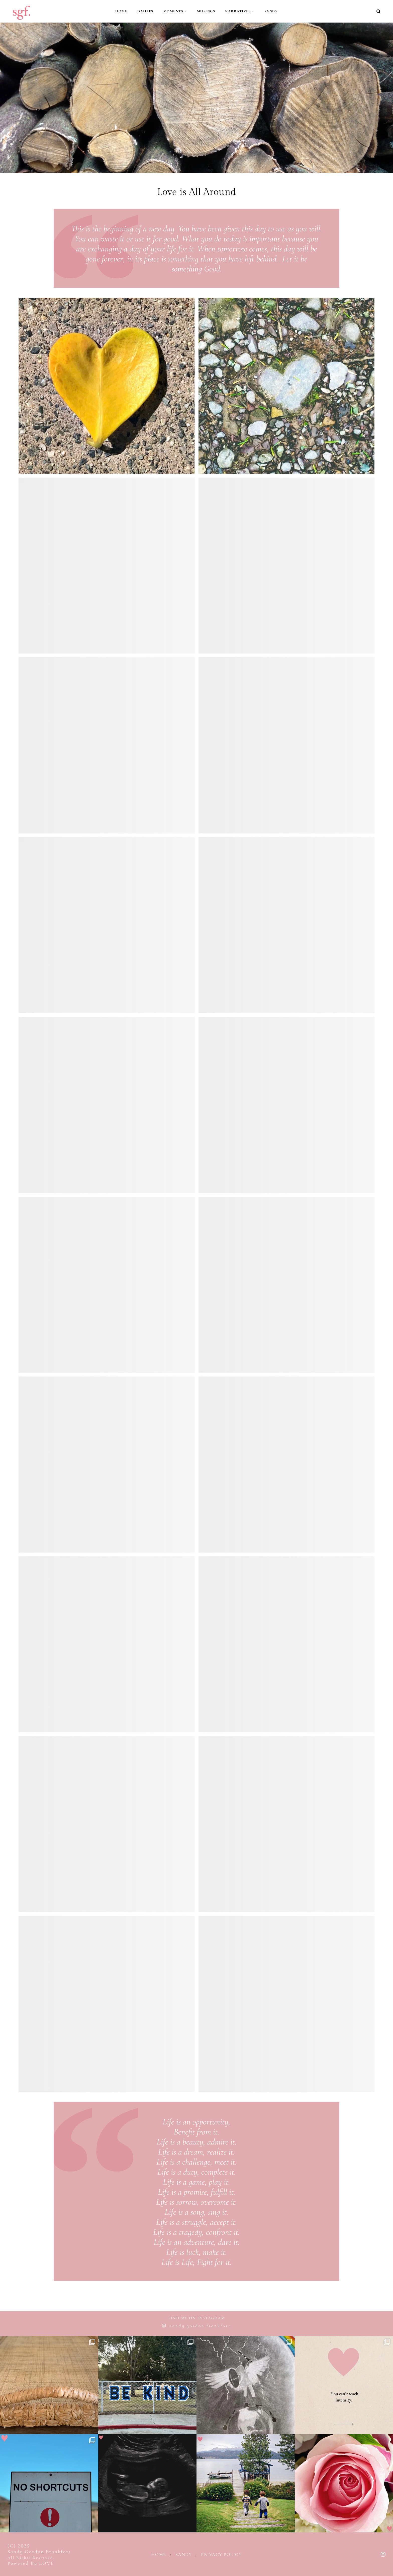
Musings (206, 11)
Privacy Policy (221, 2554)
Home (121, 11)
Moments (173, 11)
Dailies (145, 11)
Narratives (238, 11)
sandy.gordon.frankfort (200, 2325)
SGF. (22, 11)
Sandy (271, 11)
